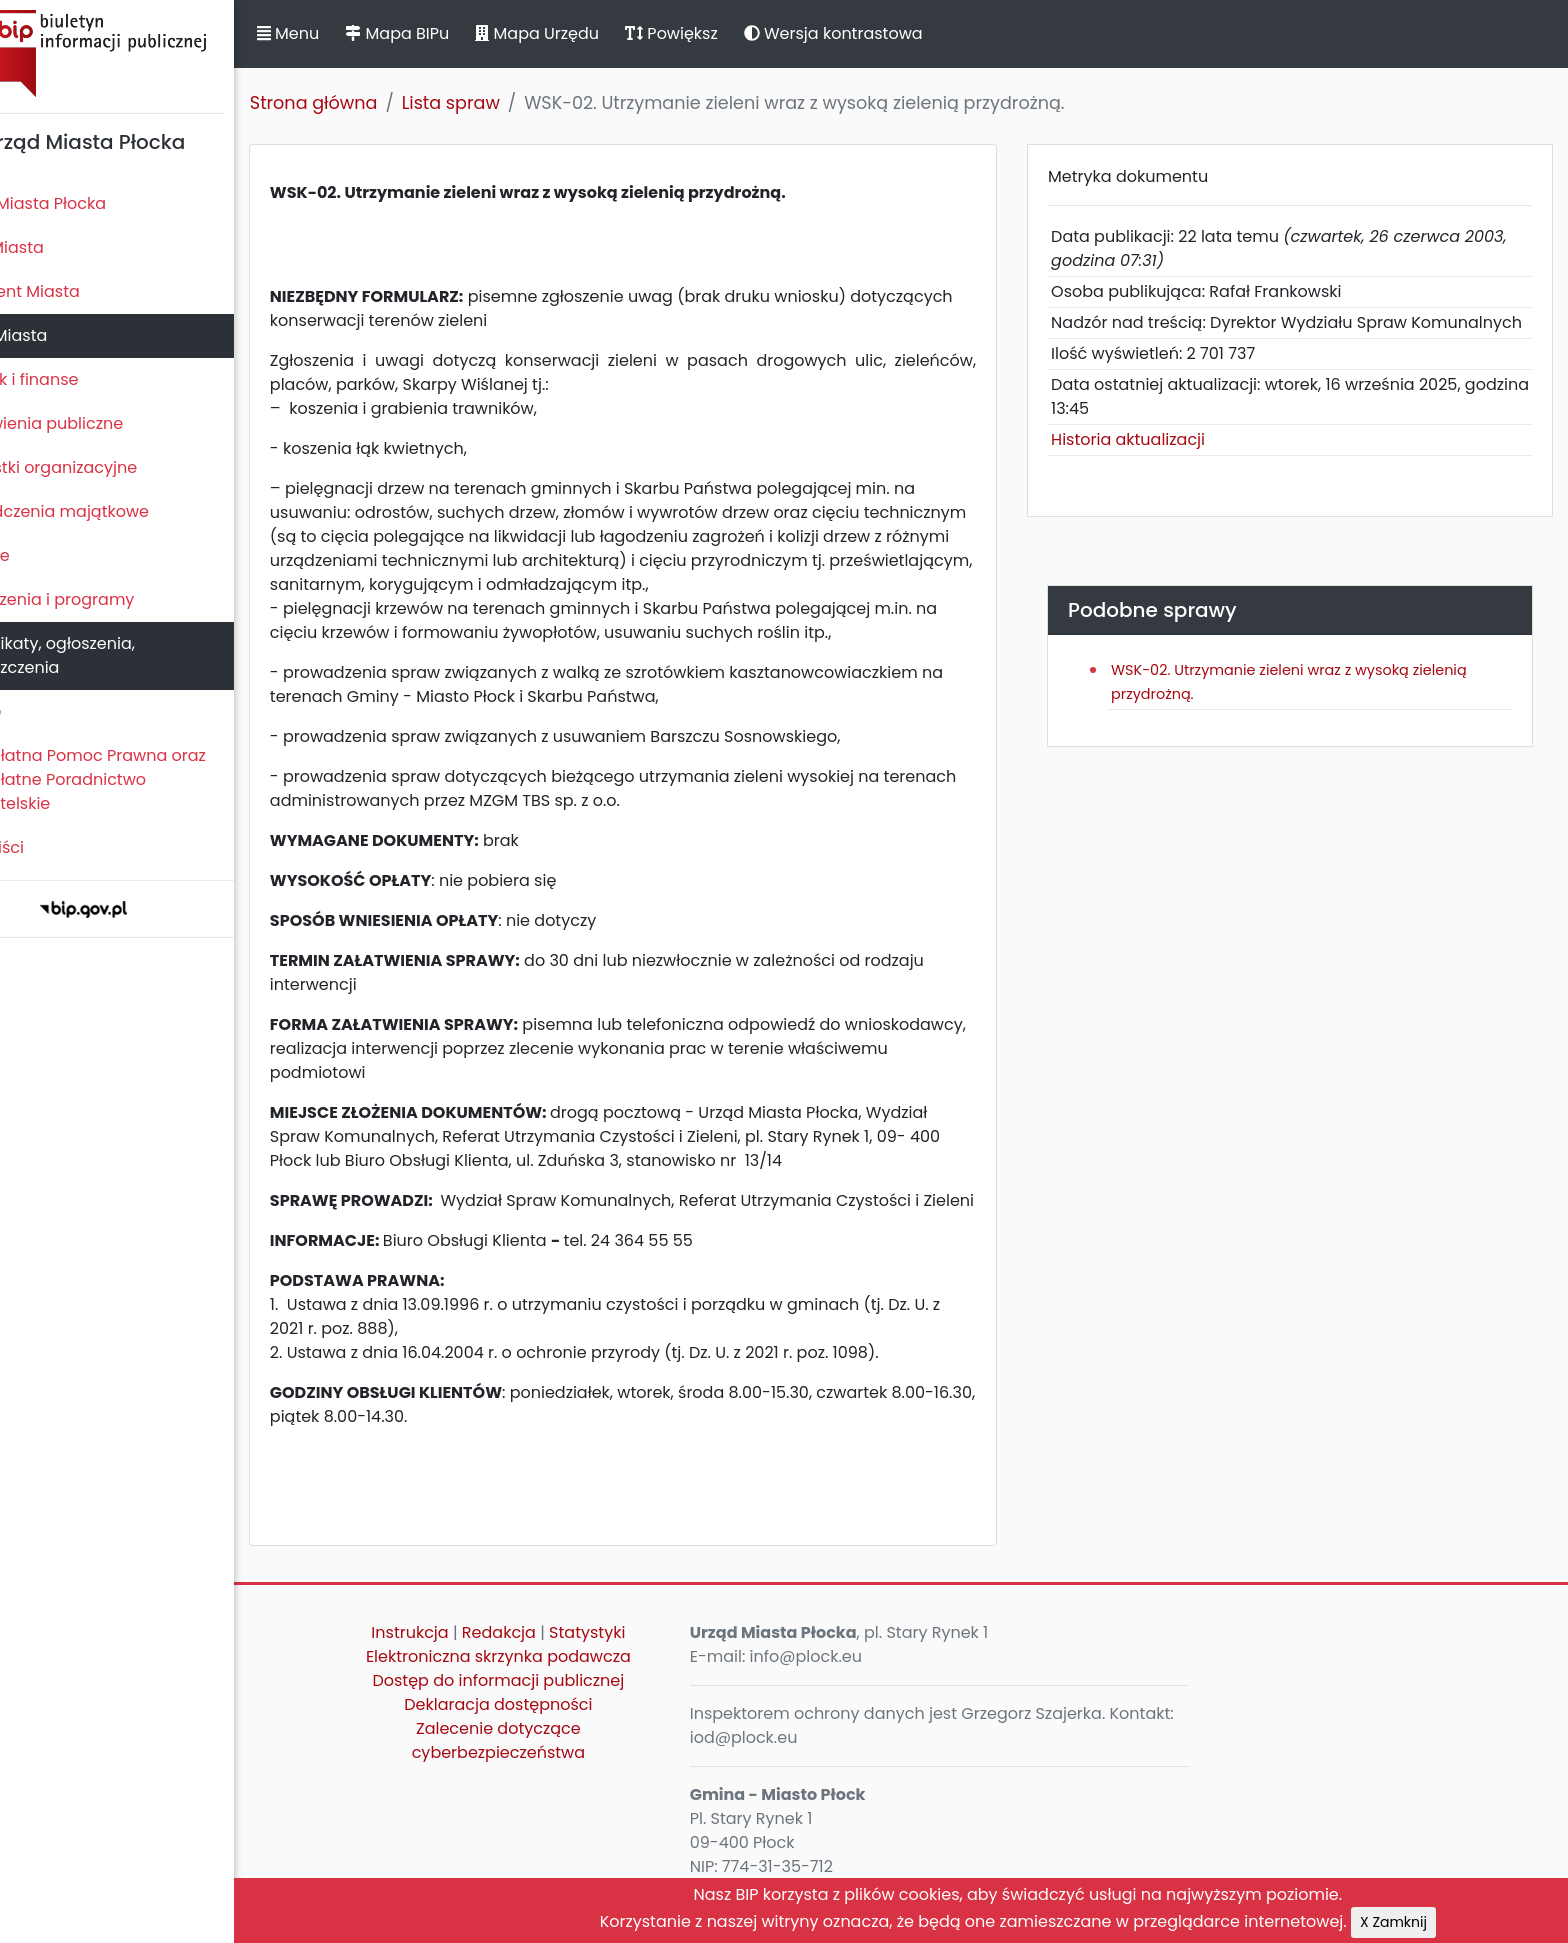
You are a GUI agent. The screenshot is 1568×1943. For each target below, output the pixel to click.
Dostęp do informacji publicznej (565, 1704)
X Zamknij (1459, 1922)
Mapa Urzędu (603, 33)
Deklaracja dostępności (564, 1728)
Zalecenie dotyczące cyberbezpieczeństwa (564, 1764)
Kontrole (43, 555)
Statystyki (653, 1656)
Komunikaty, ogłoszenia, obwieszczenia (105, 655)
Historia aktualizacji (1156, 463)
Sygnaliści (50, 847)
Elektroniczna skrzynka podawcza (564, 1680)
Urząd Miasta (61, 335)
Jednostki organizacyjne (106, 467)
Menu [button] (354, 33)
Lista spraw (517, 103)
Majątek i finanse (77, 379)
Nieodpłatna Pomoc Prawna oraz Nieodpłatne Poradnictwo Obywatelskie (141, 779)
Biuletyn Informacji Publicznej (150, 53)
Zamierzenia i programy (105, 599)
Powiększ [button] (737, 33)
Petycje (39, 711)
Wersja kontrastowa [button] (899, 33)
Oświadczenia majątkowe (112, 511)
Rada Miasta (60, 247)
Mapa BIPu (463, 33)
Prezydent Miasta (78, 291)
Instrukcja (476, 1656)
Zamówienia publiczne (99, 423)
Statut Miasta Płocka (91, 203)
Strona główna (380, 103)
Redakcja (565, 1656)
